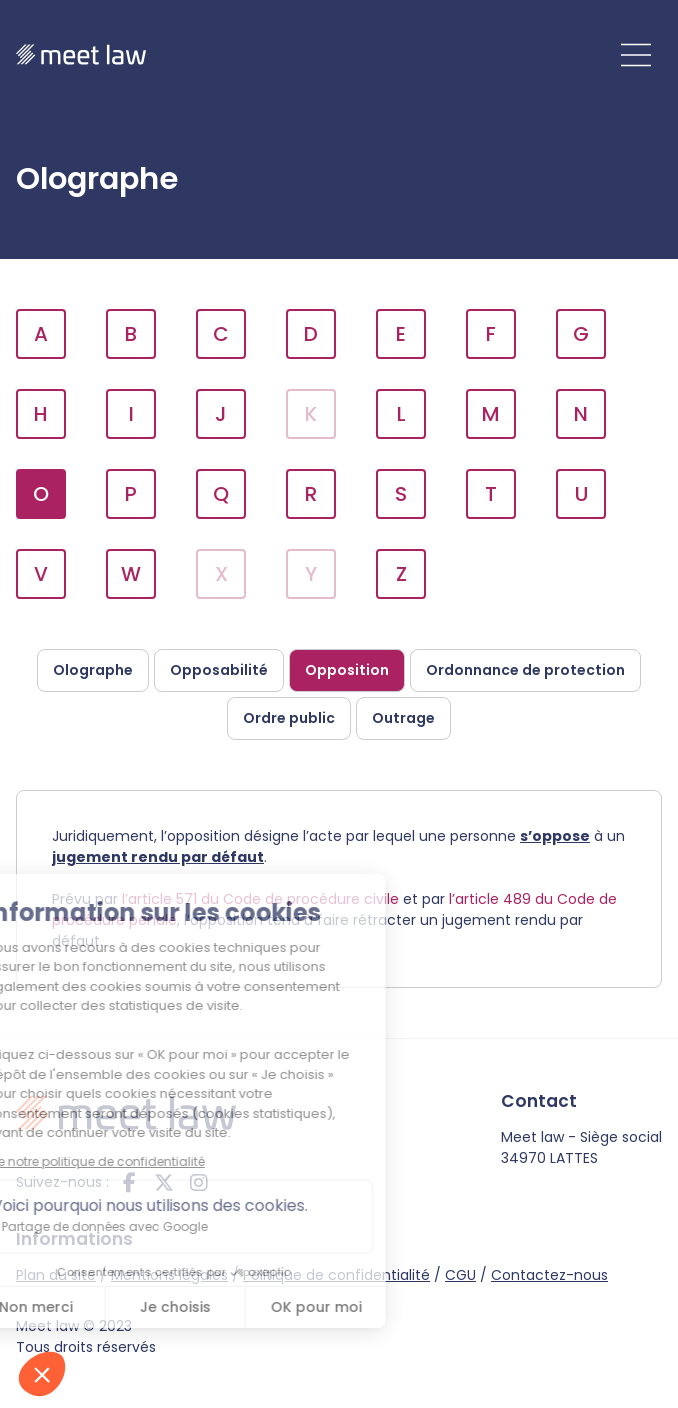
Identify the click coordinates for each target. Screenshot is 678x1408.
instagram (199, 1182)
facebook (129, 1182)
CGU (460, 1275)
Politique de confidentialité (336, 1275)
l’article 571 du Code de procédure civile (260, 899)
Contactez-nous (549, 1275)
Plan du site (56, 1275)
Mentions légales (169, 1275)
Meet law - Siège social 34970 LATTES (581, 1147)
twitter (164, 1182)
